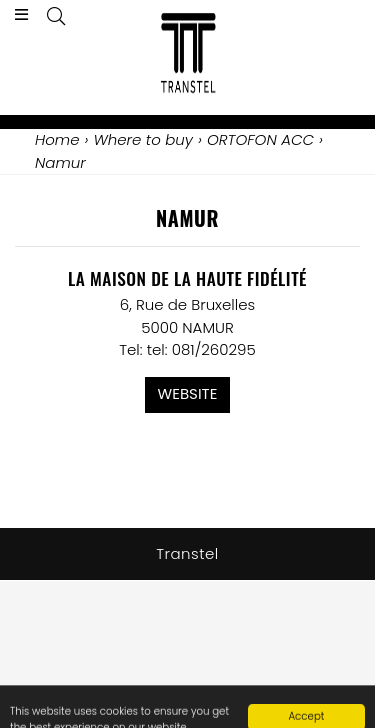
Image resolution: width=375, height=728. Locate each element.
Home (57, 139)
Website (188, 393)
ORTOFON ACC (260, 139)
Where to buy (143, 139)
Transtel (187, 553)
